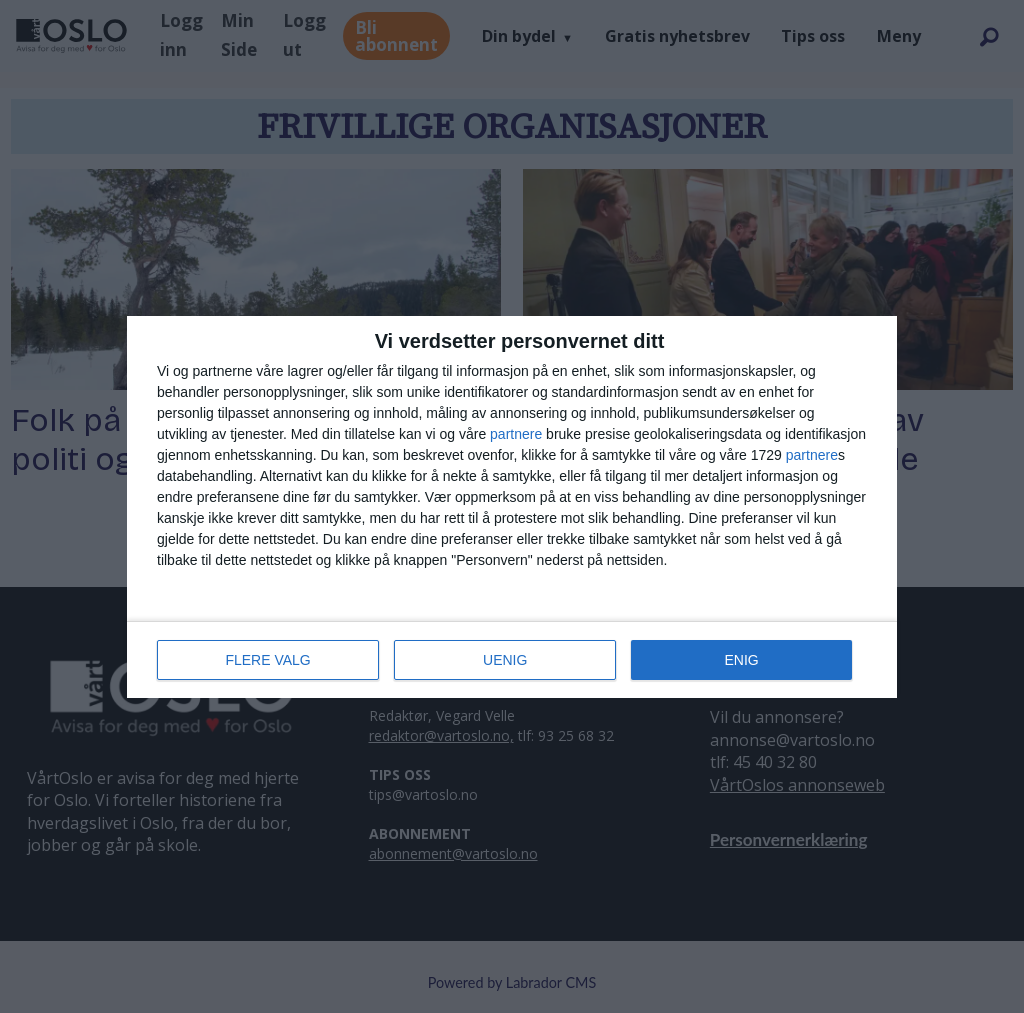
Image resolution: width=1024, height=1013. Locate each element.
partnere (516, 434)
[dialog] (512, 507)
